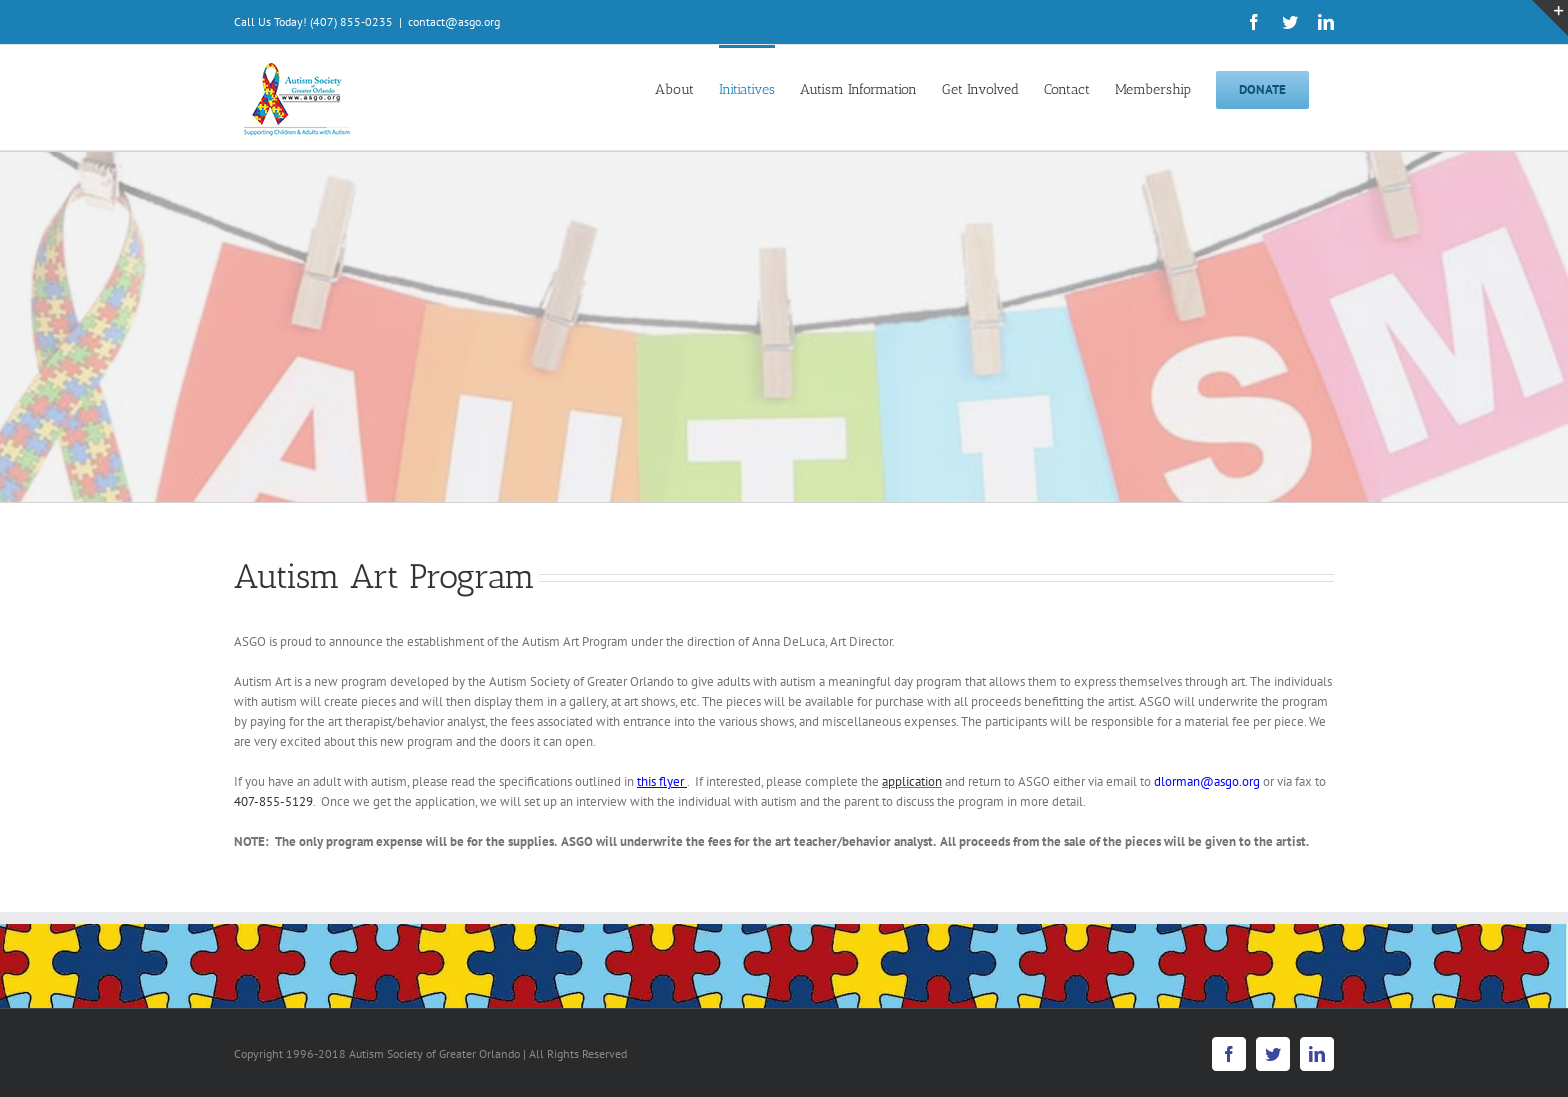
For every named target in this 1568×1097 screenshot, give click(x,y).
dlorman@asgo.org (1207, 781)
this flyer (662, 781)
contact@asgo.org (454, 21)
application (912, 781)
